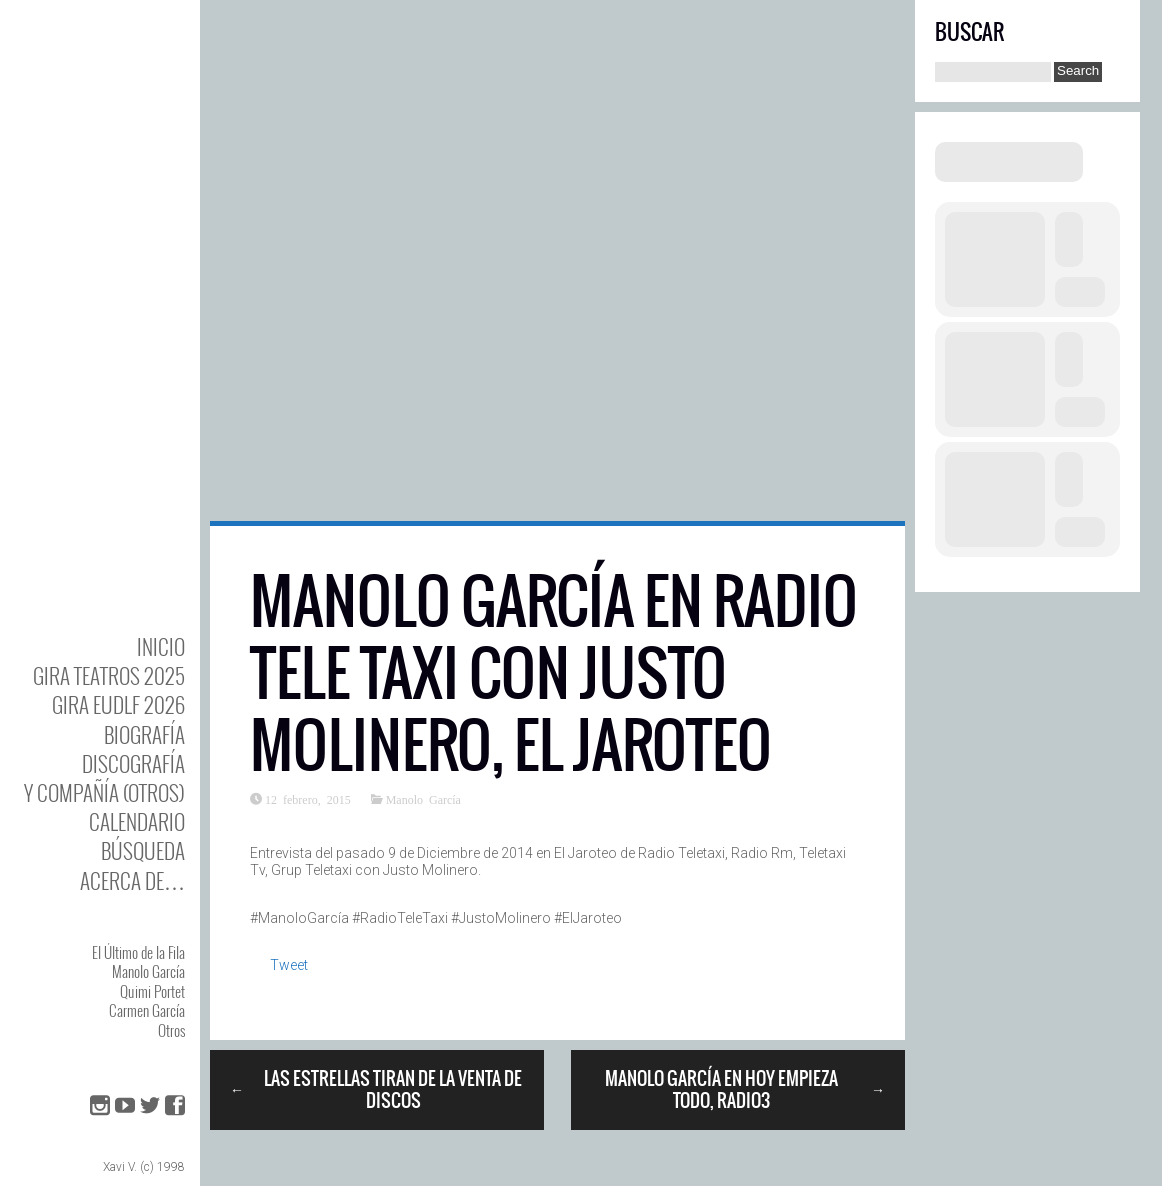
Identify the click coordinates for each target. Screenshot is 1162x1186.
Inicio (161, 646)
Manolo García (148, 971)
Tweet (289, 965)
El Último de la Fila (138, 952)
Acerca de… (132, 880)
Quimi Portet (152, 991)
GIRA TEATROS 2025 (109, 675)
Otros (171, 1030)
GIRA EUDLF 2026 (118, 704)
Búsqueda (143, 850)
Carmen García (147, 1010)
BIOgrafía (144, 734)
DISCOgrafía (133, 763)
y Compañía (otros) (104, 792)
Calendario (137, 821)
